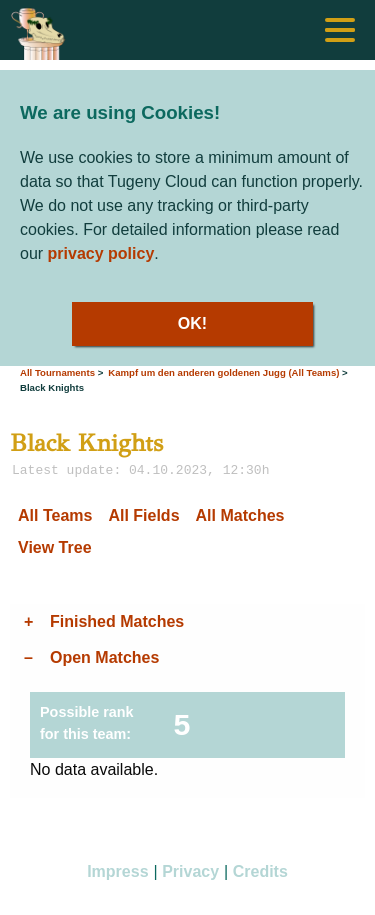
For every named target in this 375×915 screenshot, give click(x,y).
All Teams (55, 515)
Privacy (190, 871)
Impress (117, 871)
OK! (192, 323)
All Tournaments (57, 372)
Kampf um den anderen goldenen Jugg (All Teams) (223, 372)
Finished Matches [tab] (117, 621)
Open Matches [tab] (104, 657)
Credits (260, 871)
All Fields (143, 515)
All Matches (240, 515)
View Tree (55, 547)
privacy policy (101, 253)
